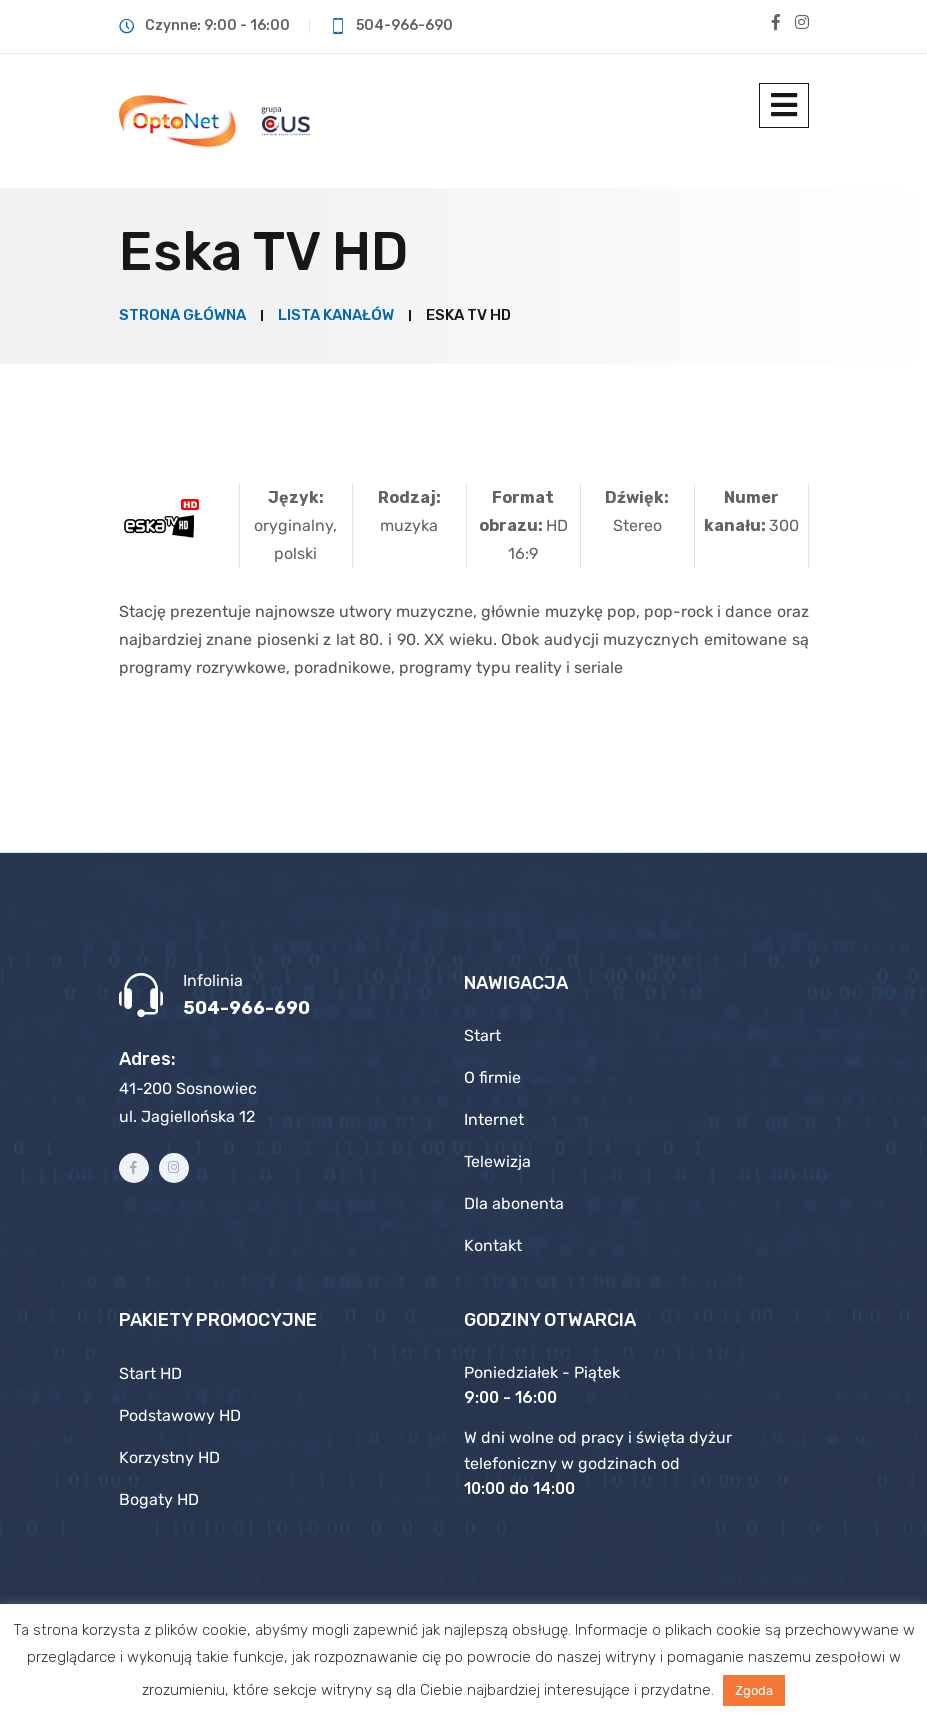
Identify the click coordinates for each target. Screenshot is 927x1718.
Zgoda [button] (754, 1690)
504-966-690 (246, 1008)
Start (482, 1035)
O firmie (492, 1077)
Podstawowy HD (180, 1415)
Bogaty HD (159, 1499)
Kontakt (493, 1245)
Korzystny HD (169, 1457)
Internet (494, 1119)
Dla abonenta (514, 1203)
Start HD (150, 1373)
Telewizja (497, 1161)
